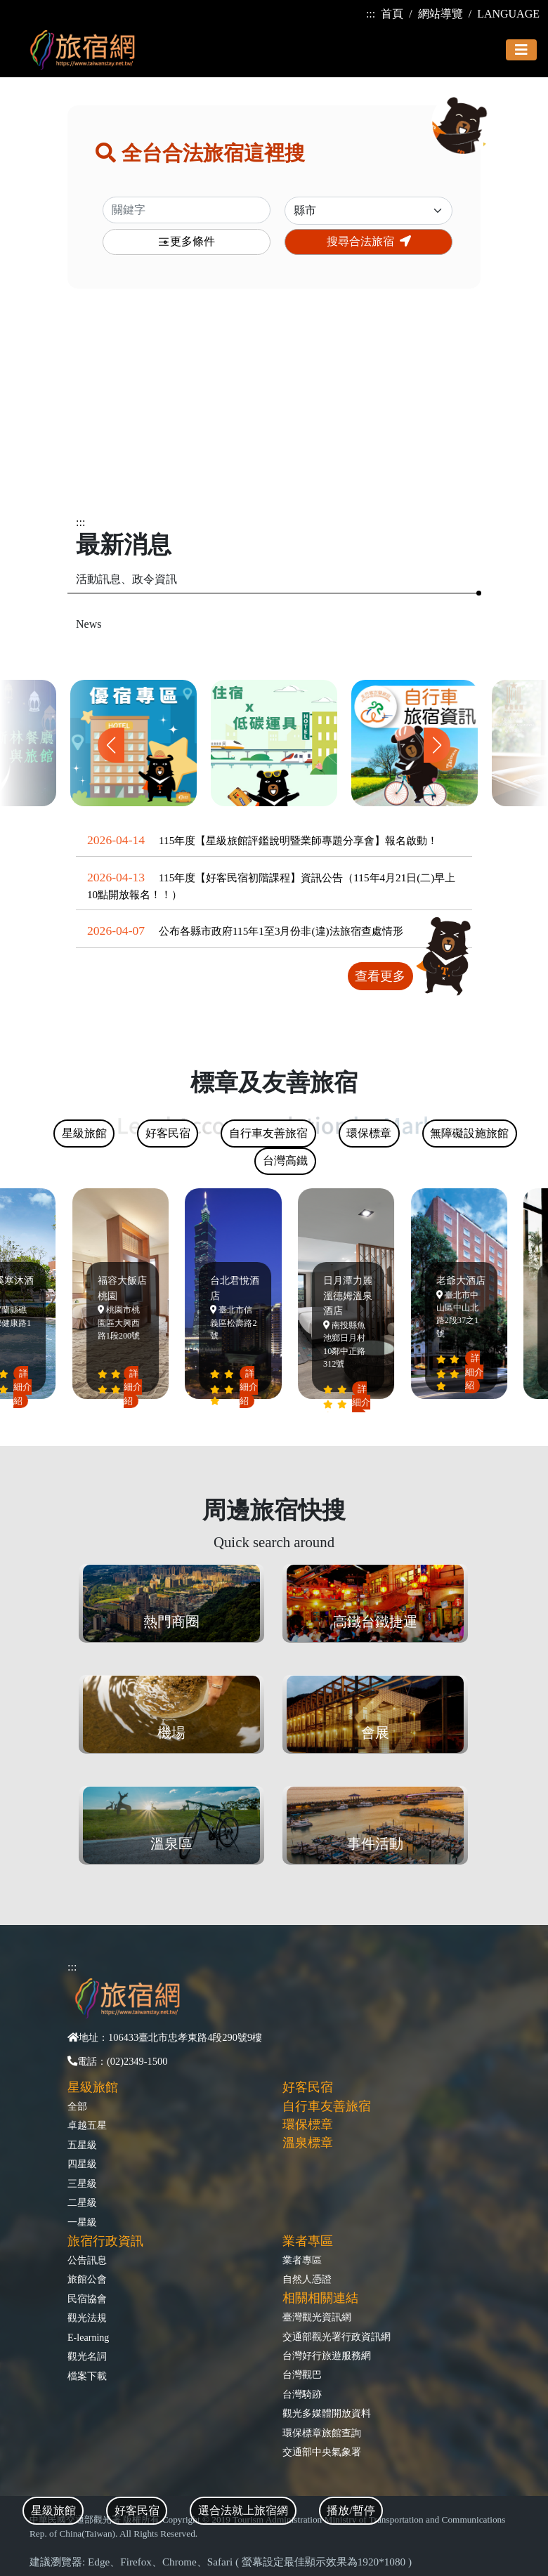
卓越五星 (87, 2125)
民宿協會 (87, 2298)
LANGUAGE (508, 14)
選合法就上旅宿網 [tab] (243, 2510)
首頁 (392, 14)
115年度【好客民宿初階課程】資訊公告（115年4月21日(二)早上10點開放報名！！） (271, 886)
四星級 (82, 2163)
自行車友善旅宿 (326, 2106)
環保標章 (307, 2124)
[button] (437, 745)
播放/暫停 (350, 2510)
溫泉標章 (307, 2143)
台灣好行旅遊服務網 (326, 2355)
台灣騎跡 (302, 2394)
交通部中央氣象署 (321, 2451)
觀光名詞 (87, 2356)
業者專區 (302, 2260)
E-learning (88, 2337)
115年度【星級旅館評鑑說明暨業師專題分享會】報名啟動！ (298, 840)
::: (370, 14)
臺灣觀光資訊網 (316, 2316)
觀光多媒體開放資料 (326, 2413)
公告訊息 (87, 2260)
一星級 (82, 2222)
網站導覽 (440, 14)
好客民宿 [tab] (137, 2510)
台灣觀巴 (302, 2374)
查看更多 (380, 976)
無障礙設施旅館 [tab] (469, 1133)
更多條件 (186, 242)
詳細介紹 (25, 1387)
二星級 (82, 2202)
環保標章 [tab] (368, 1133)
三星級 (82, 2183)
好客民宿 (307, 2087)
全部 (77, 2106)
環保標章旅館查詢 (321, 2432)
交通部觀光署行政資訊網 (336, 2336)
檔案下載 (87, 2375)
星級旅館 (92, 2087)
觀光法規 (87, 2317)
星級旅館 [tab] (53, 2510)
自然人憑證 (307, 2279)
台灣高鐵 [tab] (285, 1161)
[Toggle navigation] (521, 49)
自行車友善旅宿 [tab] (268, 1133)
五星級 (82, 2144)
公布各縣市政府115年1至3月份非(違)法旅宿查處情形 (281, 931)
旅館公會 (87, 2279)
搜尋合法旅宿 (369, 241)
